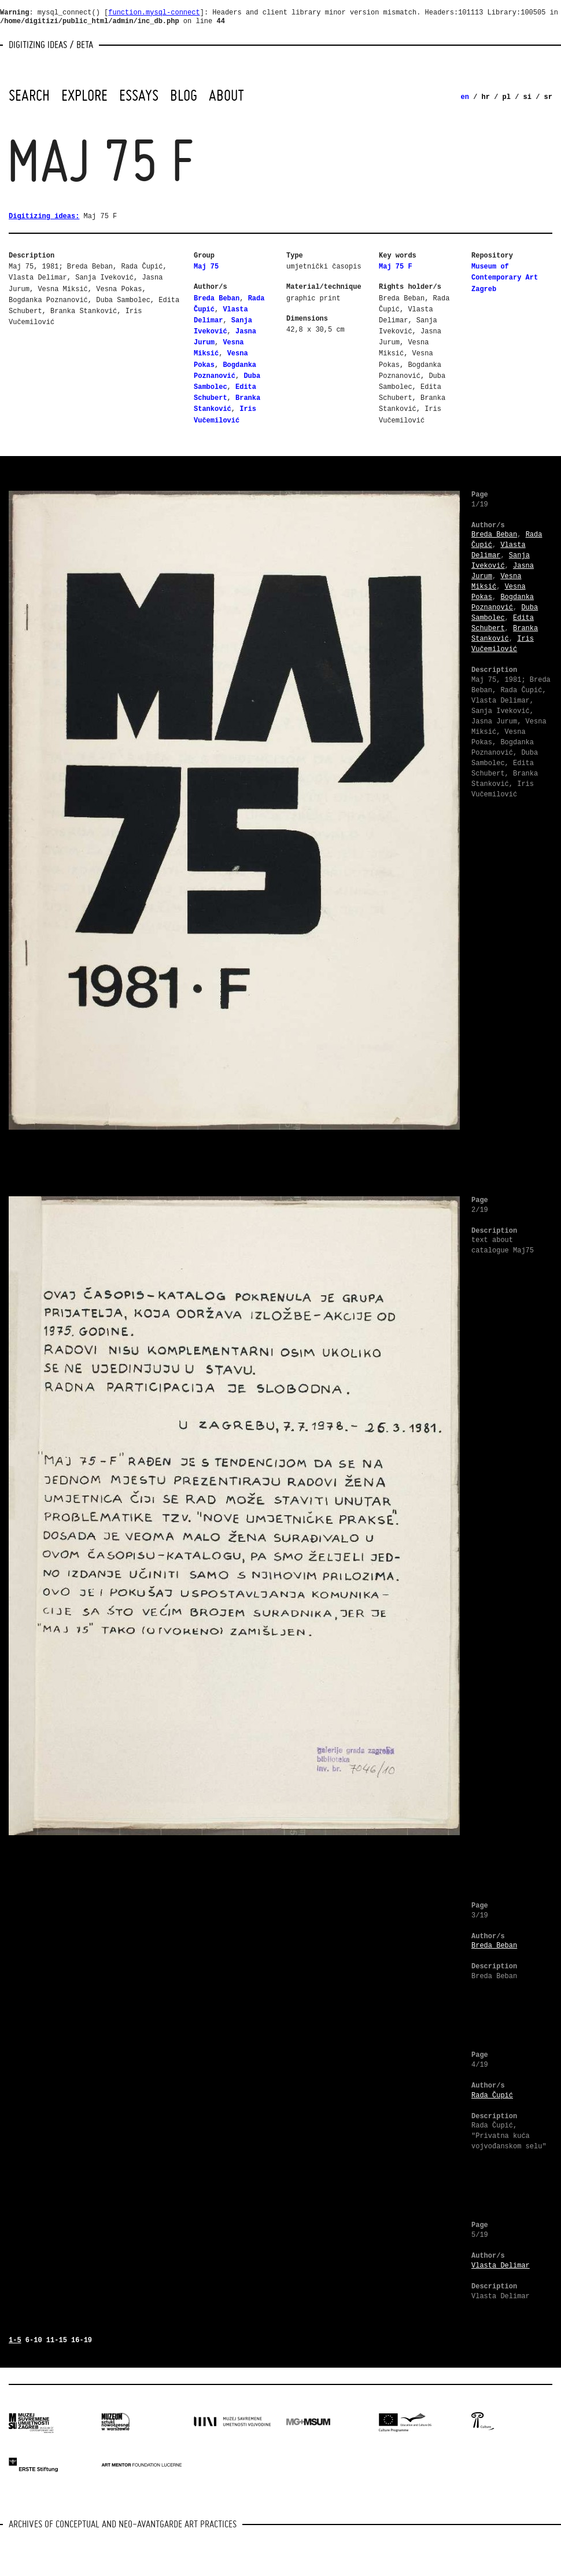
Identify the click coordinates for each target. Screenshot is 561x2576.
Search (29, 95)
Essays (138, 95)
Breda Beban (216, 299)
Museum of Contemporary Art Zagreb (504, 278)
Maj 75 (206, 267)
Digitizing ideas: (44, 216)
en (465, 97)
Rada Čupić (492, 2096)
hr (486, 97)
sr (548, 97)
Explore (84, 95)
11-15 (56, 2340)
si (527, 97)
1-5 (15, 2340)
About (226, 95)
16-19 (81, 2340)
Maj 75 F (395, 267)
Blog (183, 95)
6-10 (33, 2340)
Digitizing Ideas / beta (51, 44)
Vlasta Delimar (500, 2266)
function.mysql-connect (154, 13)
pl (507, 97)
